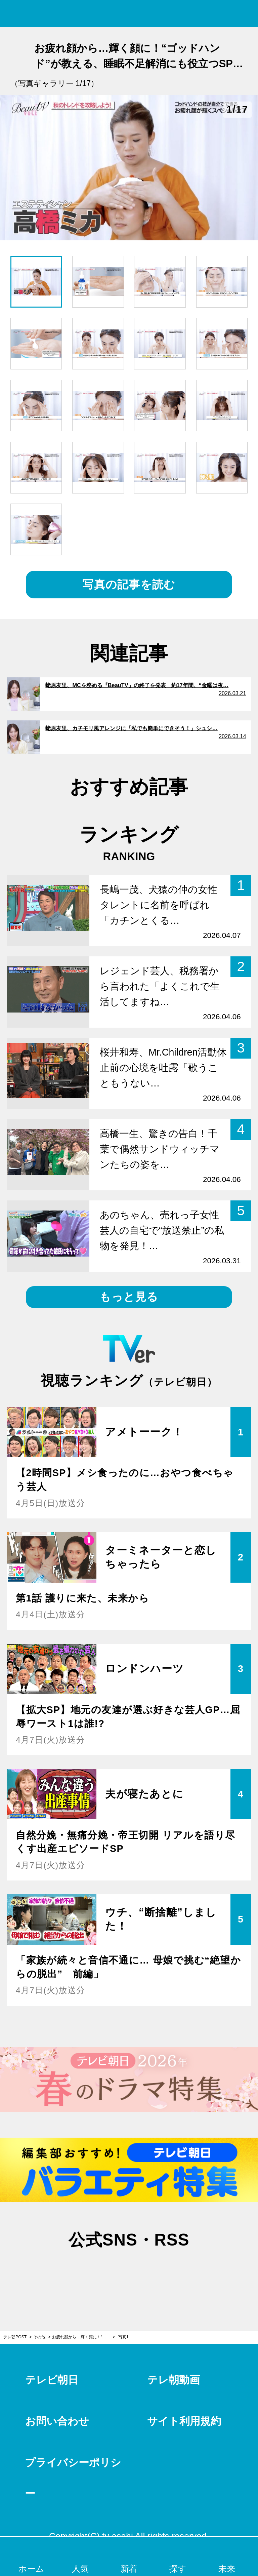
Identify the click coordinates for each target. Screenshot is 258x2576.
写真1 (123, 2337)
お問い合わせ (57, 2421)
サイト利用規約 (184, 2421)
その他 (39, 2337)
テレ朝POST (129, 13)
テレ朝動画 (173, 2380)
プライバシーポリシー (73, 2478)
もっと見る (128, 1297)
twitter (95, 2272)
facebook (129, 2272)
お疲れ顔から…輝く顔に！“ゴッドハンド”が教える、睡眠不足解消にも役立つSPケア (83, 2337)
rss (163, 2272)
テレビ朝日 (51, 2380)
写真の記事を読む (128, 584)
